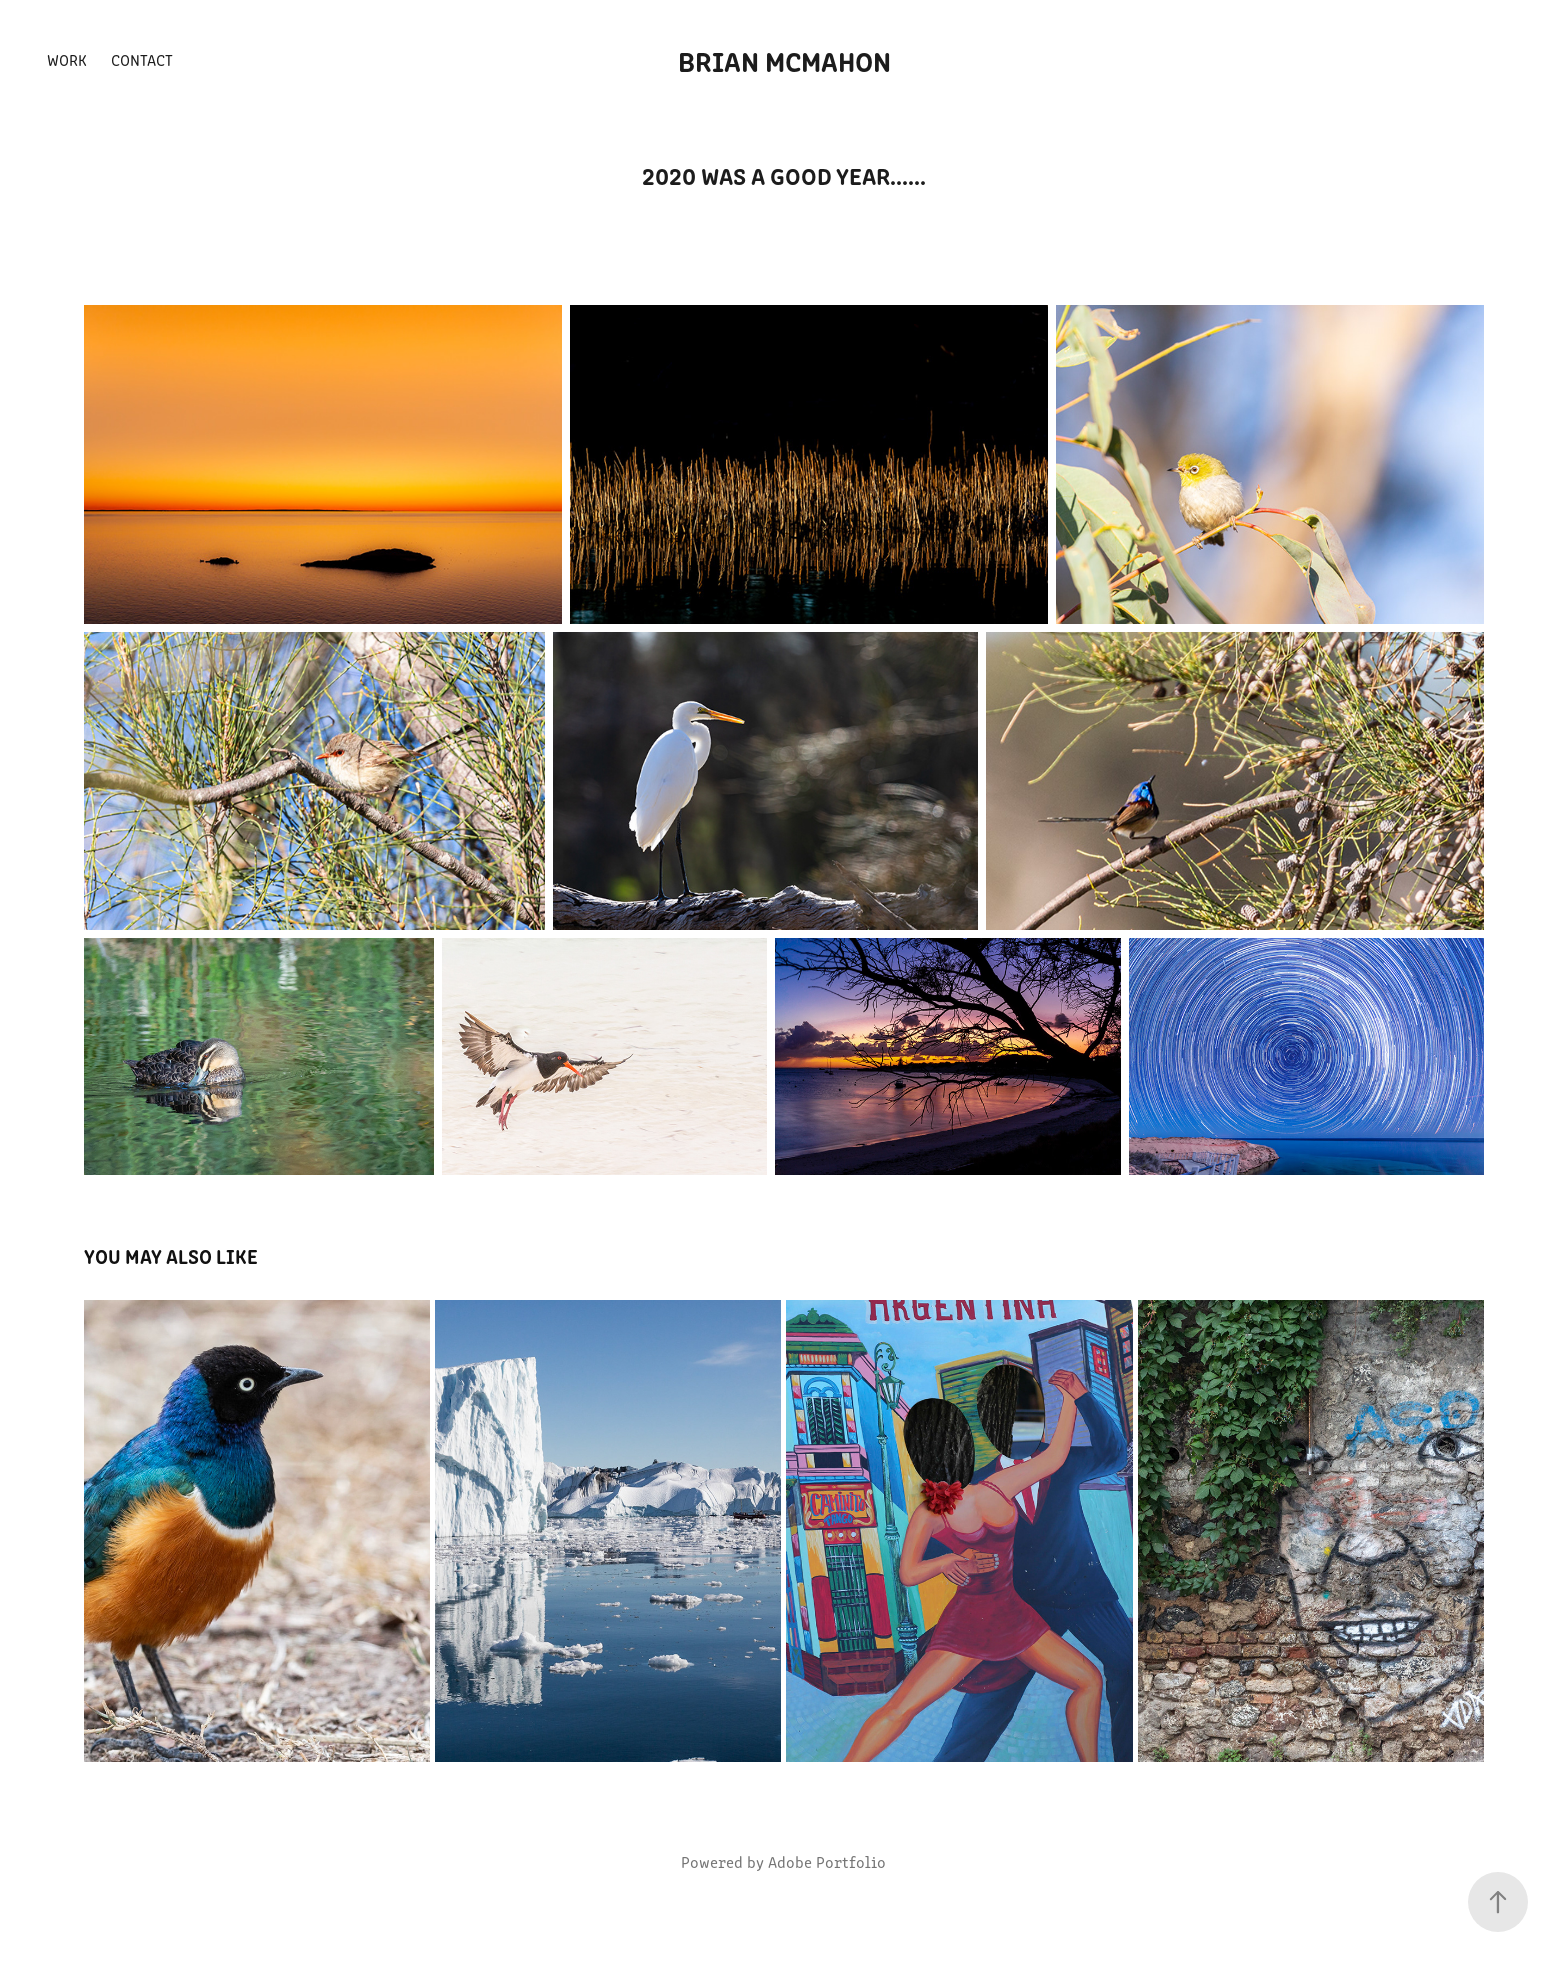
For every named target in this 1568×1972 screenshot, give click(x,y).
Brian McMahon (784, 60)
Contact (142, 59)
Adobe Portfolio (827, 1861)
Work (67, 59)
